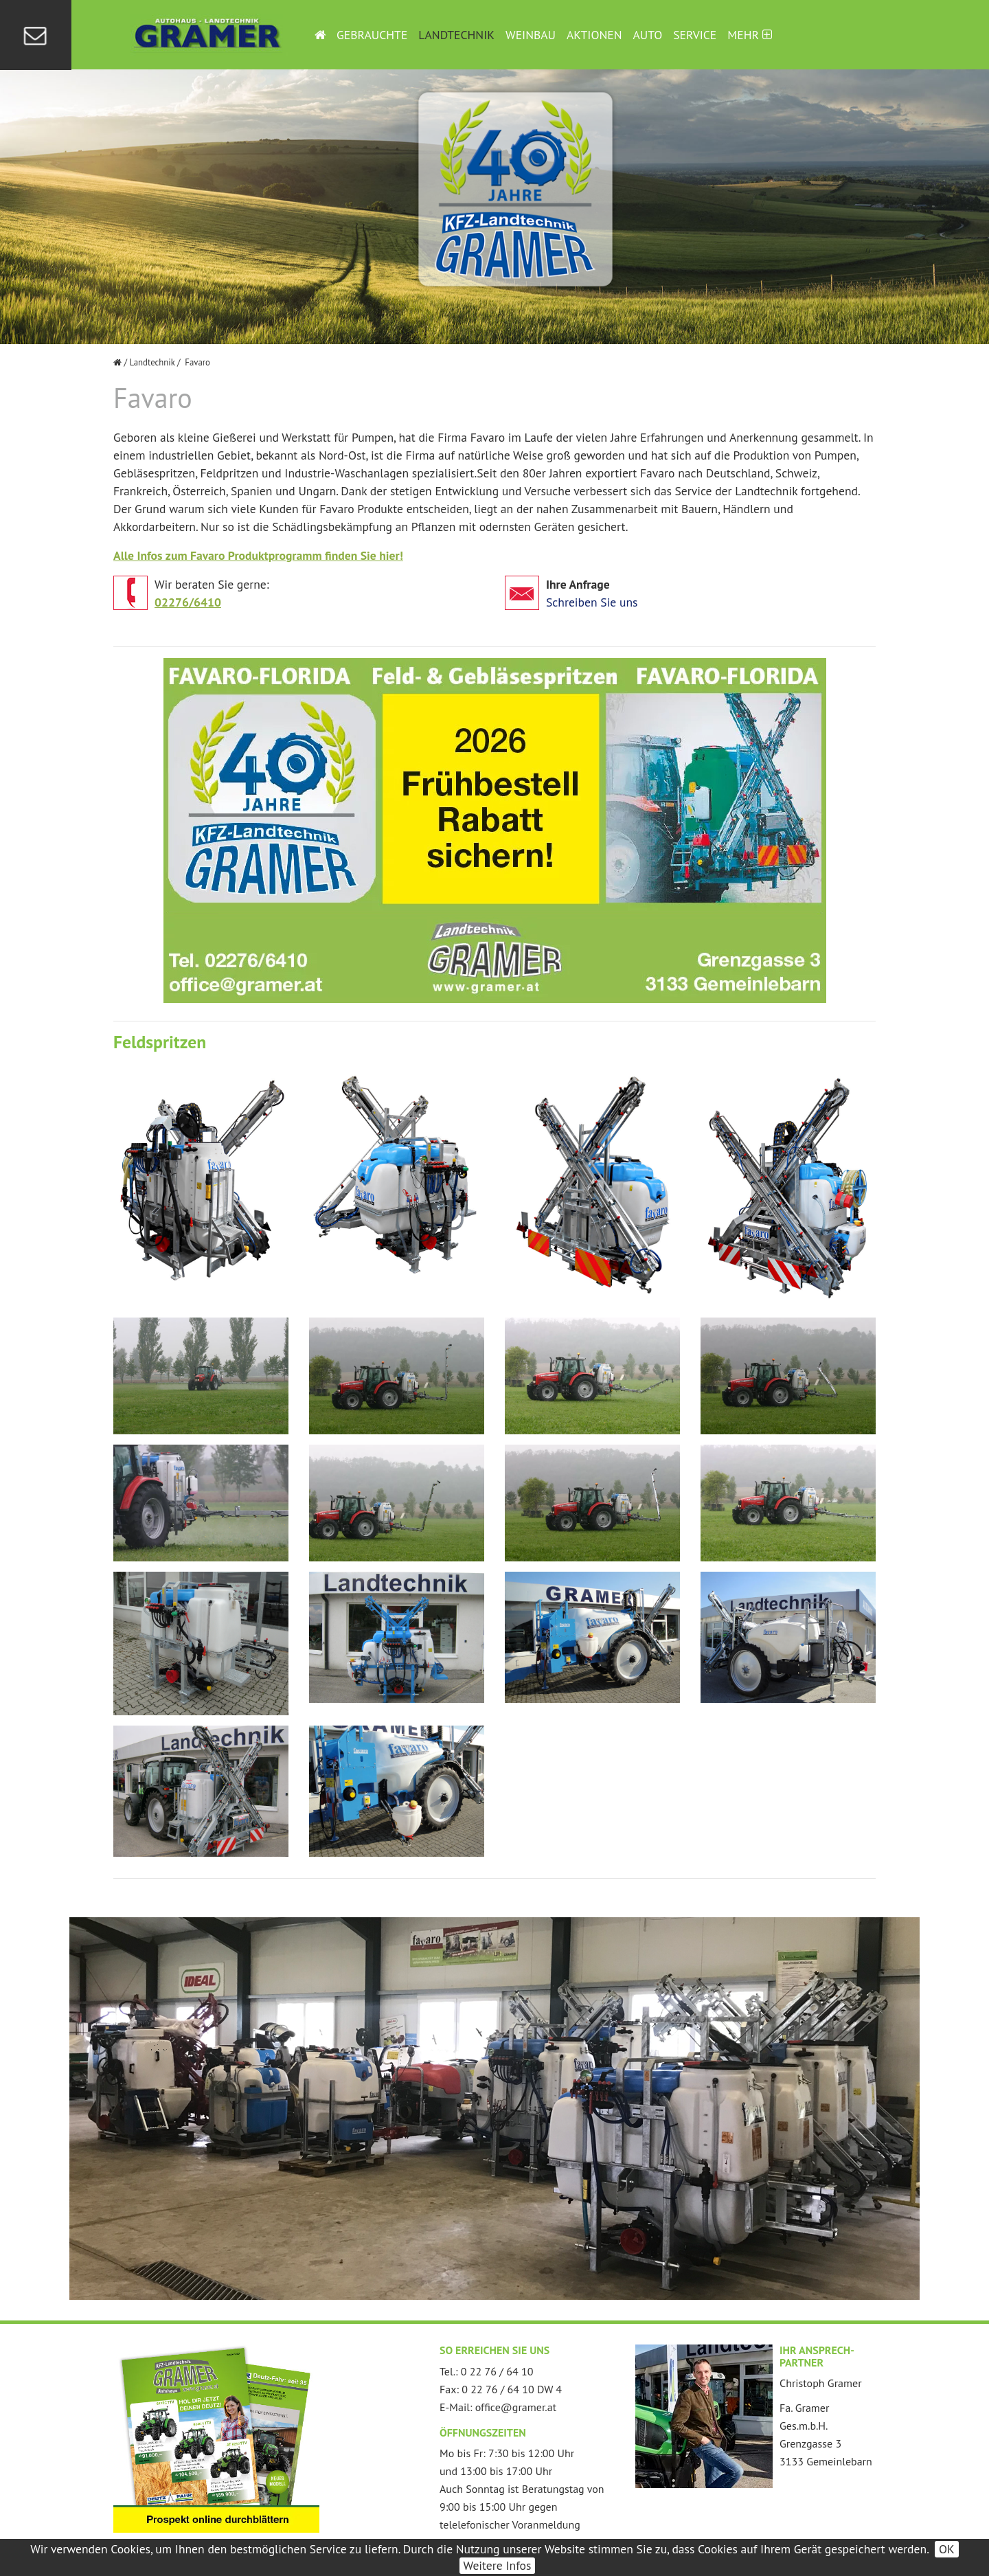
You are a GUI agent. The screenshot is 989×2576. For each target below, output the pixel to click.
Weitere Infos (498, 2565)
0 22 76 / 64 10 (497, 2371)
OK (947, 2549)
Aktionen (594, 35)
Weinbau (530, 35)
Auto (648, 35)
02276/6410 (188, 602)
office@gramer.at (515, 2407)
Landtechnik (456, 35)
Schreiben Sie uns (592, 602)
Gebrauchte (372, 35)
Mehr (749, 35)
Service (694, 35)
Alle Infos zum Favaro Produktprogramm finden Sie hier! (258, 555)
